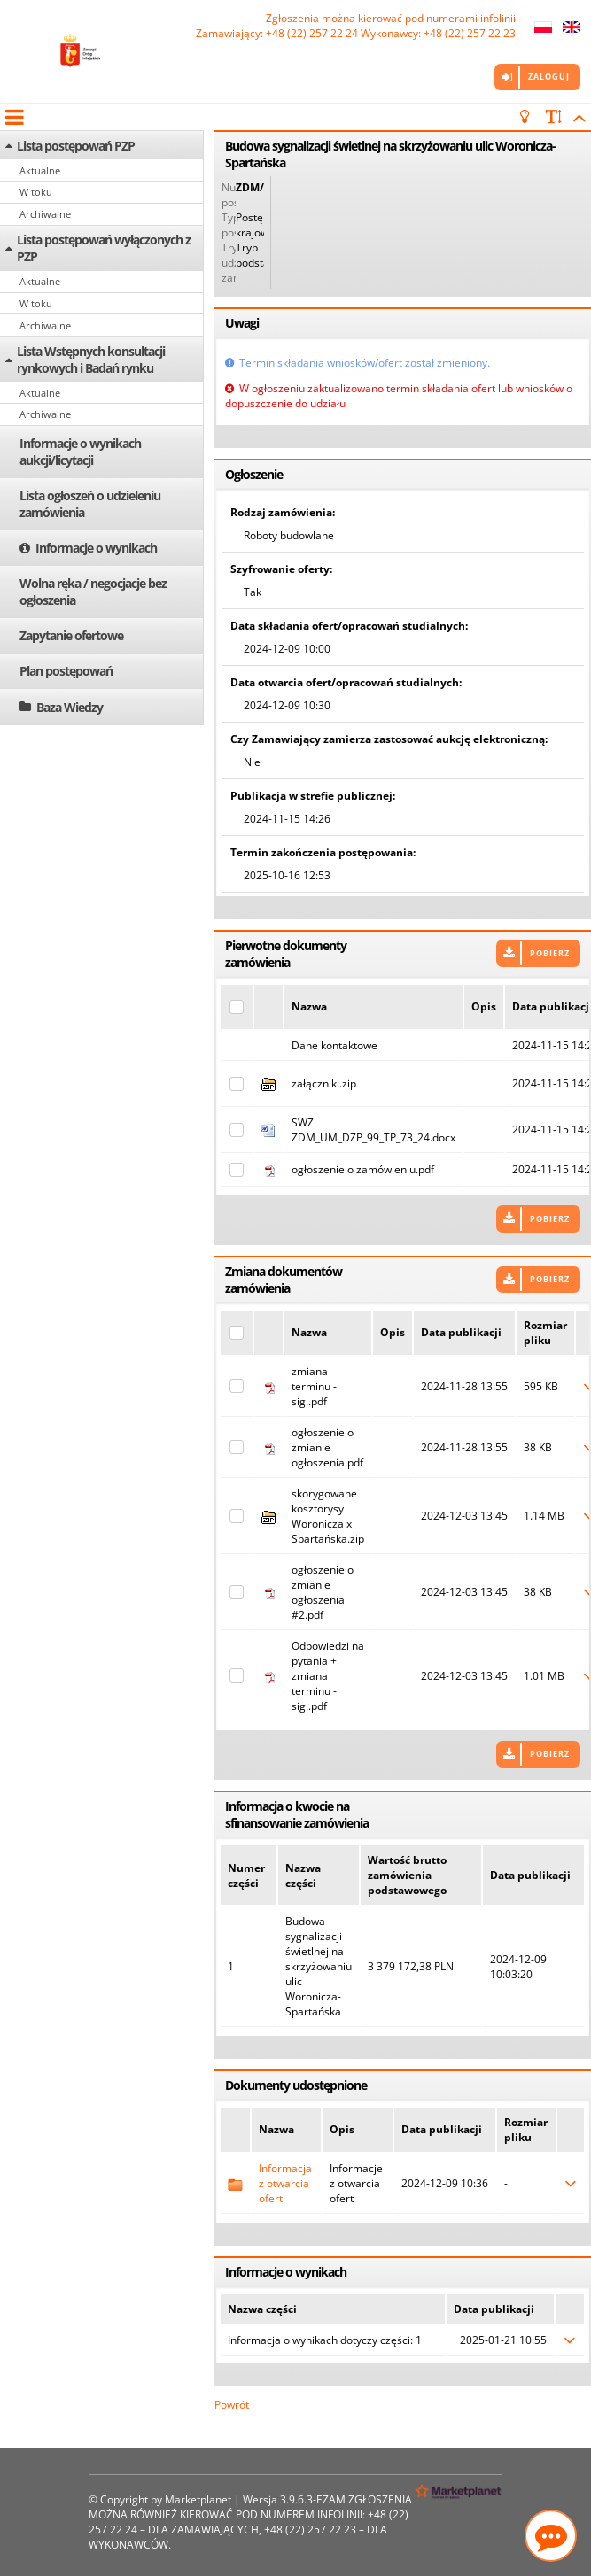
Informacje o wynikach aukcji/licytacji (80, 451)
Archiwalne (45, 213)
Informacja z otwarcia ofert (285, 2183)
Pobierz (550, 953)
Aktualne (39, 170)
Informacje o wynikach (96, 547)
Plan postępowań (66, 670)
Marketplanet (198, 2499)
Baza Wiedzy (69, 707)
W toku (35, 191)
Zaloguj (549, 76)
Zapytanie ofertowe (71, 635)
